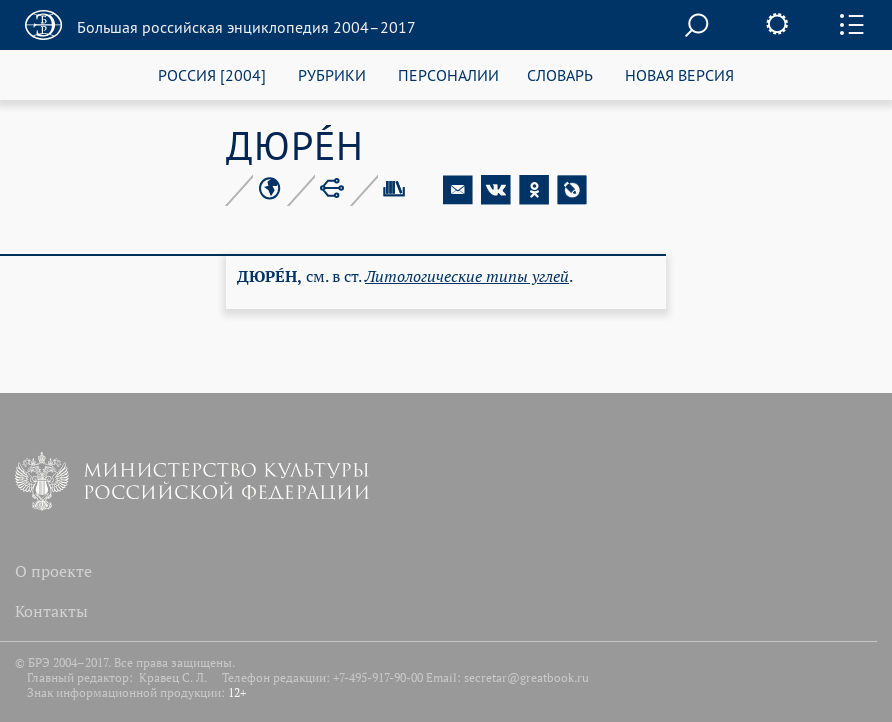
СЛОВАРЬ (560, 74)
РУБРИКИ (332, 74)
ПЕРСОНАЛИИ (448, 74)
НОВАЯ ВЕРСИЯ (679, 74)
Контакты (51, 611)
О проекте (53, 571)
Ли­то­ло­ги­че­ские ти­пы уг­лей (467, 276)
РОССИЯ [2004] (212, 74)
